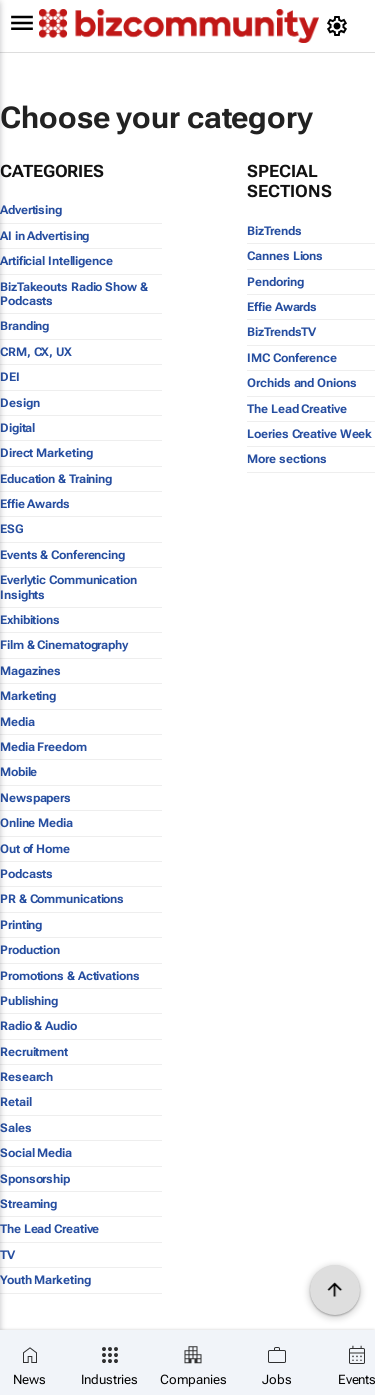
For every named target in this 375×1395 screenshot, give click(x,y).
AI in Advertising (44, 236)
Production (30, 950)
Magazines (30, 671)
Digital (17, 428)
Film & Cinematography (64, 645)
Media (17, 722)
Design (19, 403)
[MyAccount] (340, 26)
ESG (12, 529)
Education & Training (56, 479)
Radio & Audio (38, 1026)
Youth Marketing (45, 1280)
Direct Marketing (46, 453)
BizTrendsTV (281, 332)
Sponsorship (35, 1179)
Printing (21, 925)
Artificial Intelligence (56, 261)
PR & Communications (62, 899)
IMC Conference (292, 358)
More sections (287, 459)
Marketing (28, 696)
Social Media (36, 1153)
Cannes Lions (285, 256)
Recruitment (34, 1052)
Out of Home (35, 849)
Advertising (31, 210)
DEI (10, 377)
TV (7, 1255)
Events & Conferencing (62, 555)
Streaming (28, 1204)
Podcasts (26, 874)
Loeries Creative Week (309, 434)
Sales (16, 1128)
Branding (24, 326)
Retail (15, 1102)
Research (26, 1077)
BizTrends (274, 231)
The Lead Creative (49, 1229)
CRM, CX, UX (36, 352)
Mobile (18, 772)
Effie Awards (35, 504)
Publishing (29, 1001)
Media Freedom (43, 747)
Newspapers (35, 798)
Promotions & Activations (70, 976)
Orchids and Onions (301, 383)
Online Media (36, 823)
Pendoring (275, 282)
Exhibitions (30, 620)
